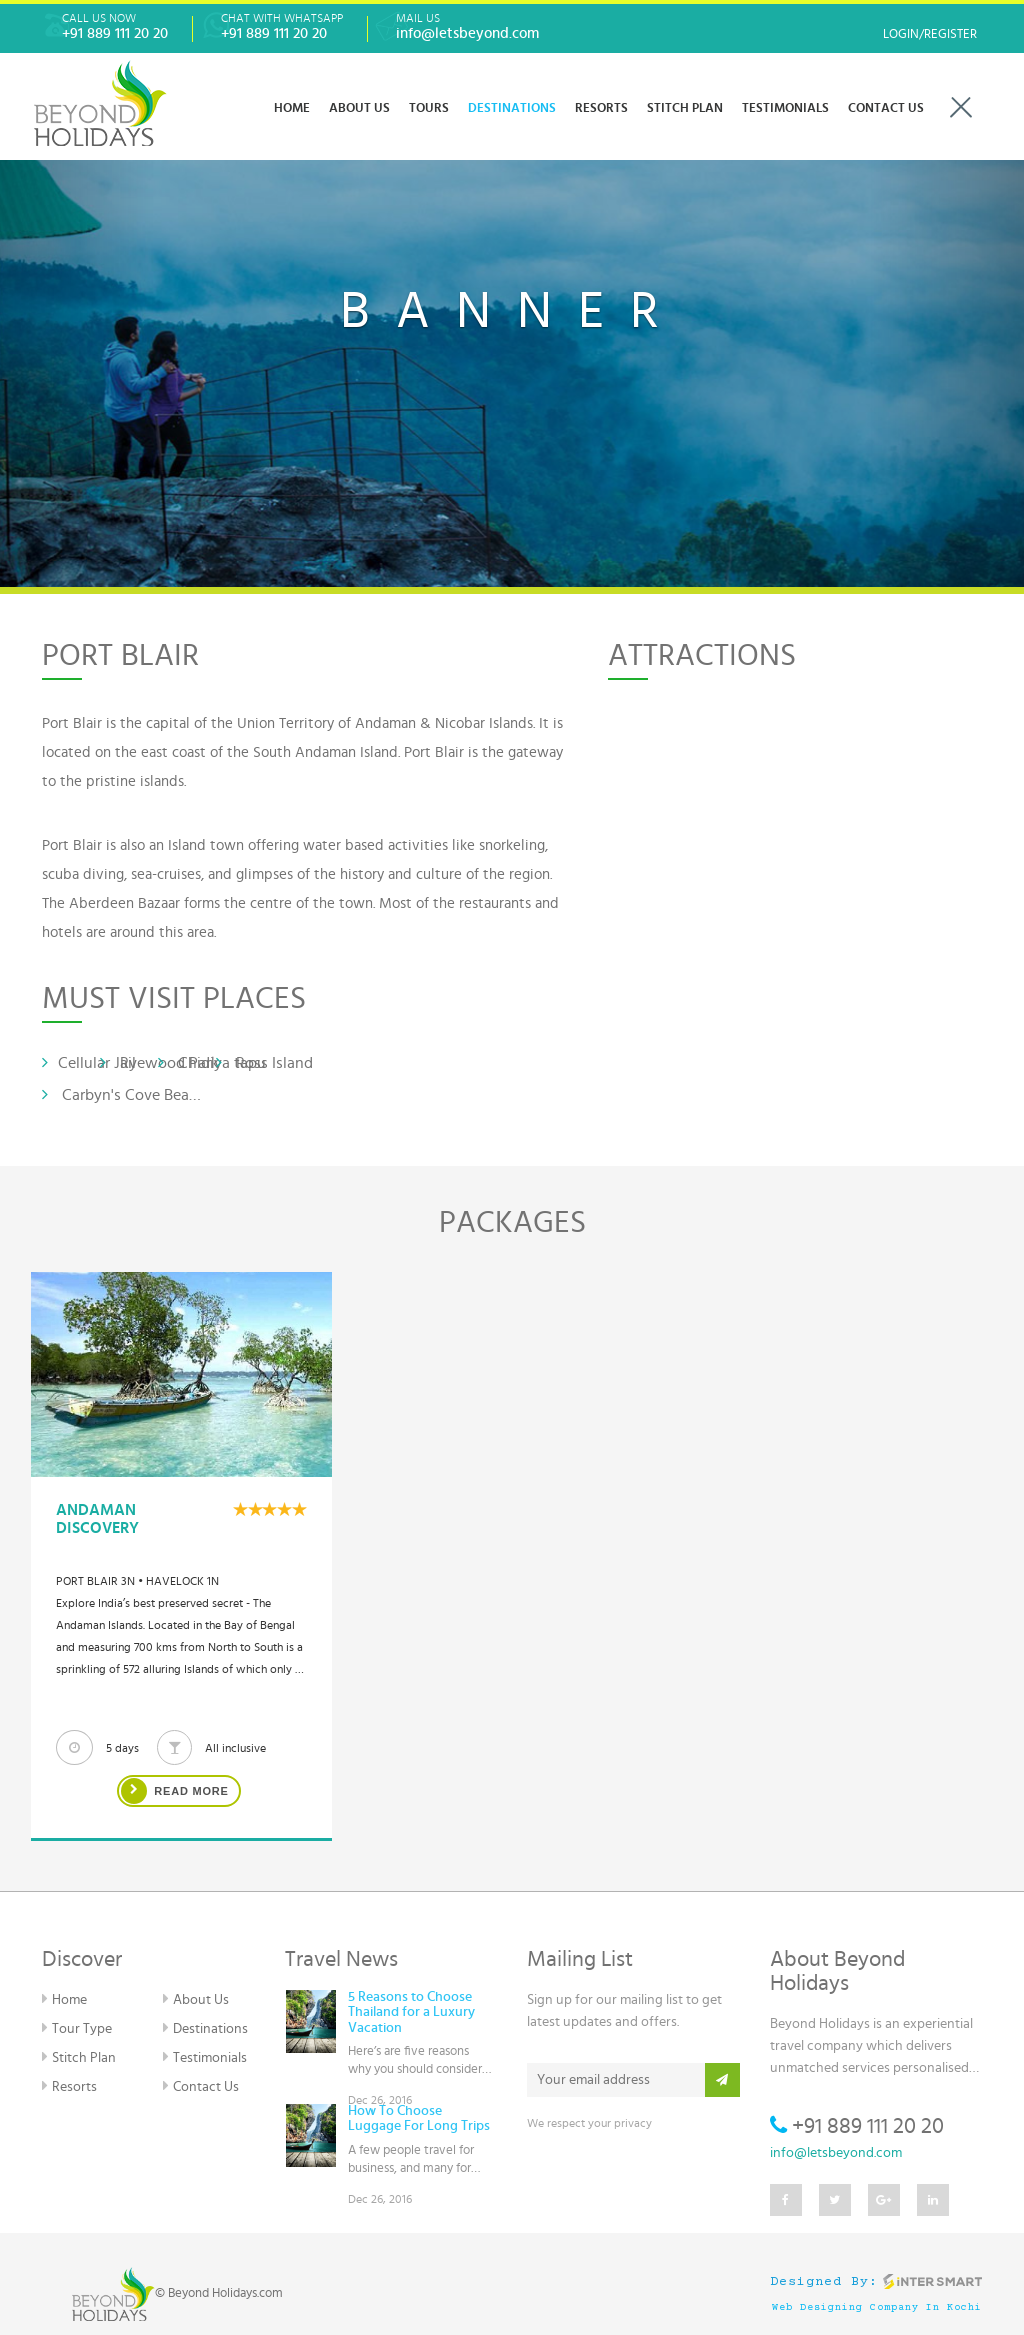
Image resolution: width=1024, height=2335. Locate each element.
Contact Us (200, 2085)
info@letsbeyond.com (836, 2153)
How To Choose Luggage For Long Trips (419, 2118)
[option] (181, 1556)
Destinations (205, 2027)
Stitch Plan (685, 108)
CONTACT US (886, 108)
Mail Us (467, 27)
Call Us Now (115, 27)
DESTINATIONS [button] (512, 108)
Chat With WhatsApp (282, 27)
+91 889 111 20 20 (857, 2125)
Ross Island (264, 1062)
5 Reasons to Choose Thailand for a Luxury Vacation (411, 2012)
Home (292, 108)
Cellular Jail (89, 1062)
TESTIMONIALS (785, 108)
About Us (195, 1998)
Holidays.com (247, 2293)
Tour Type (76, 2027)
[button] (77, 293)
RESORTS (601, 108)
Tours (429, 108)
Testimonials (204, 2056)
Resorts (69, 2085)
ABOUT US (359, 108)
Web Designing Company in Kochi (877, 2307)
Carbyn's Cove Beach (122, 1094)
